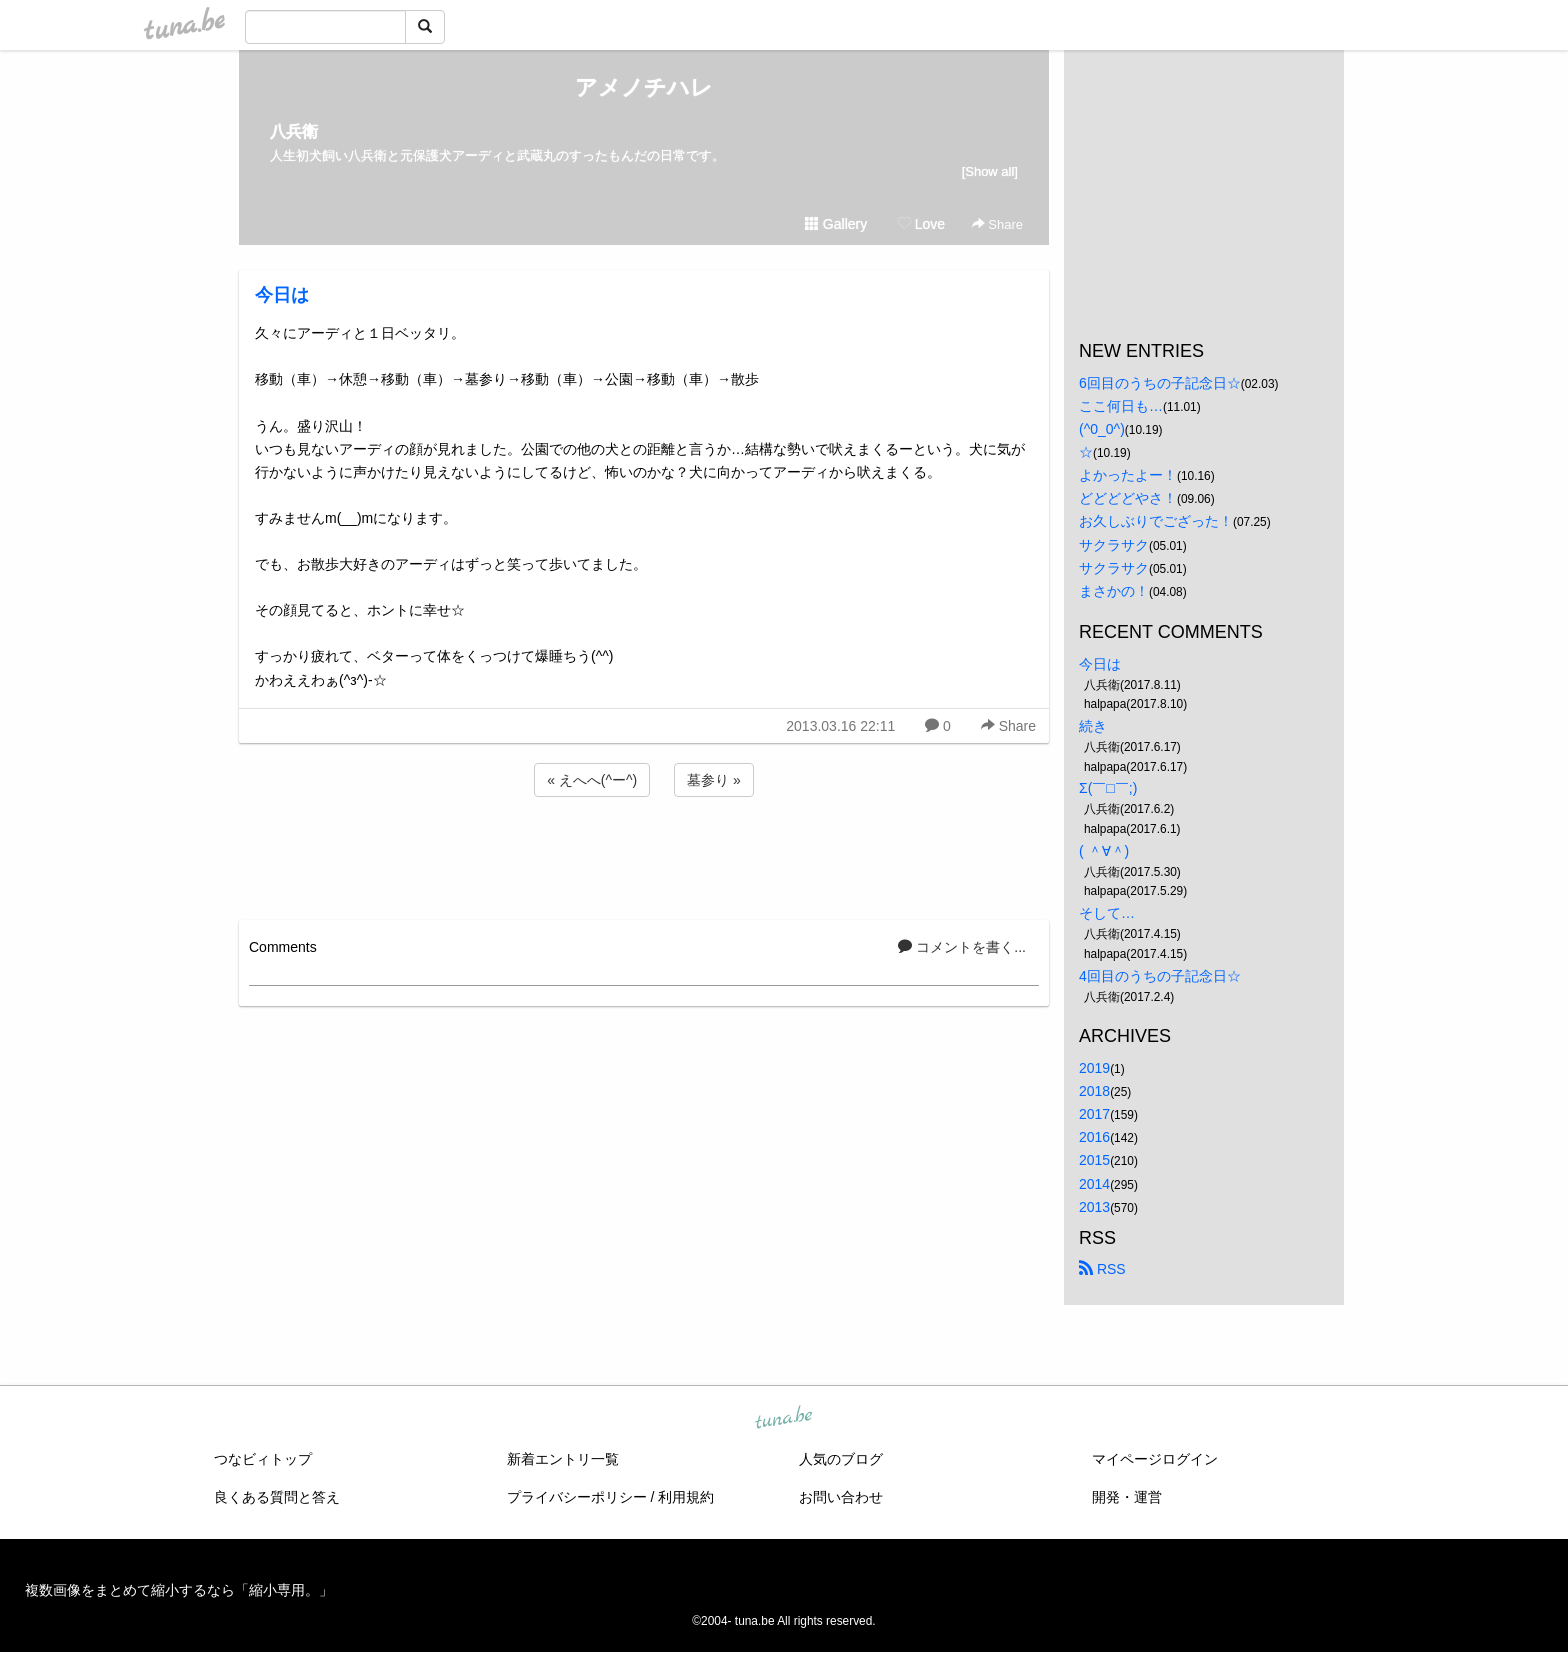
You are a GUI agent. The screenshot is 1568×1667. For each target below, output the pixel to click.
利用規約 (686, 1497)
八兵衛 (294, 131)
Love (921, 224)
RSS (1102, 1269)
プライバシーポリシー (577, 1497)
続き (1093, 726)
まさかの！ (1114, 591)
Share (997, 224)
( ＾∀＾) (1104, 851)
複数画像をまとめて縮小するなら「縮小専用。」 (179, 1590)
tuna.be (783, 1418)
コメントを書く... (962, 947)
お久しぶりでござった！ (1156, 521)
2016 (1094, 1137)
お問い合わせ (841, 1497)
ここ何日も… (1121, 406)
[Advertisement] (644, 855)
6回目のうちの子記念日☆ (1160, 383)
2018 (1094, 1091)
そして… (1107, 913)
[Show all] (990, 171)
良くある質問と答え (277, 1497)
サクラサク (1114, 545)
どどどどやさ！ (1128, 498)
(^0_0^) (1102, 429)
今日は (282, 295)
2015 (1094, 1160)
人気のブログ (841, 1459)
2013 (1094, 1207)
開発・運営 (1127, 1497)
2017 (1094, 1114)
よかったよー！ (1128, 475)
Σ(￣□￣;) (1108, 788)
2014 (1094, 1184)
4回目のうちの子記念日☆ (1160, 976)
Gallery (836, 224)
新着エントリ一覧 (563, 1459)
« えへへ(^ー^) (592, 780)
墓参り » (714, 780)
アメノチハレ (644, 87)
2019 (1094, 1068)
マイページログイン (1155, 1459)
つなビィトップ (263, 1459)
